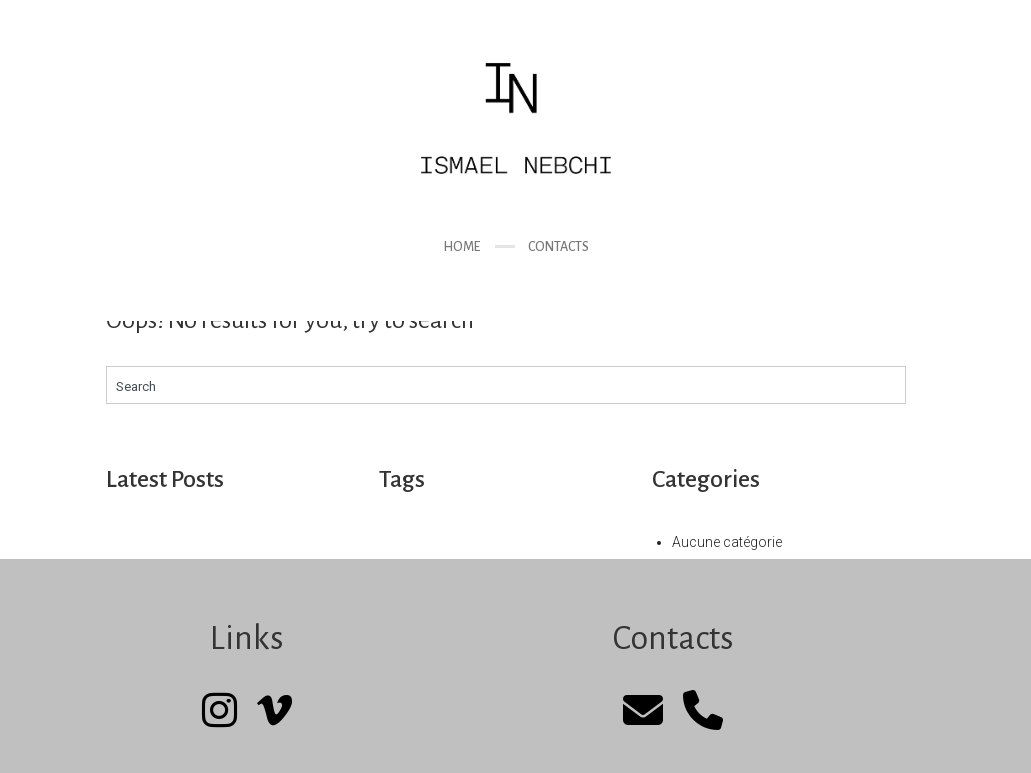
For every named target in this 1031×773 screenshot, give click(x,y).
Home (461, 247)
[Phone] (703, 711)
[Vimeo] (274, 711)
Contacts (558, 247)
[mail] (643, 711)
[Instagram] (219, 711)
